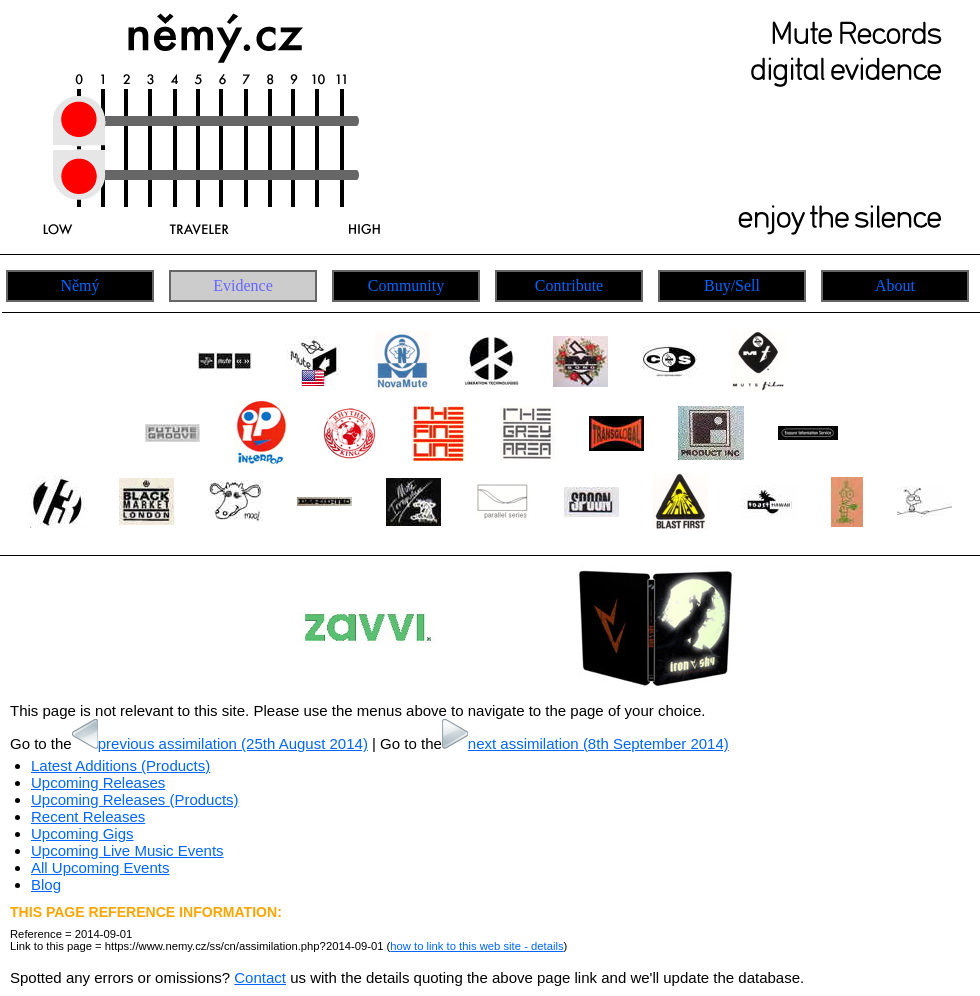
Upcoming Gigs (82, 833)
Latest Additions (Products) (120, 765)
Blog (46, 884)
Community (406, 285)
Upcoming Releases (98, 782)
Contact (260, 977)
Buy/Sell (732, 285)
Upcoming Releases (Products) (135, 799)
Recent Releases (88, 816)
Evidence (243, 285)
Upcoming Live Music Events (127, 850)
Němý (79, 285)
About (895, 285)
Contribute (569, 285)
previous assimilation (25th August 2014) (220, 743)
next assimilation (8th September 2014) (585, 743)
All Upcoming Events (100, 867)
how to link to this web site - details (476, 946)
